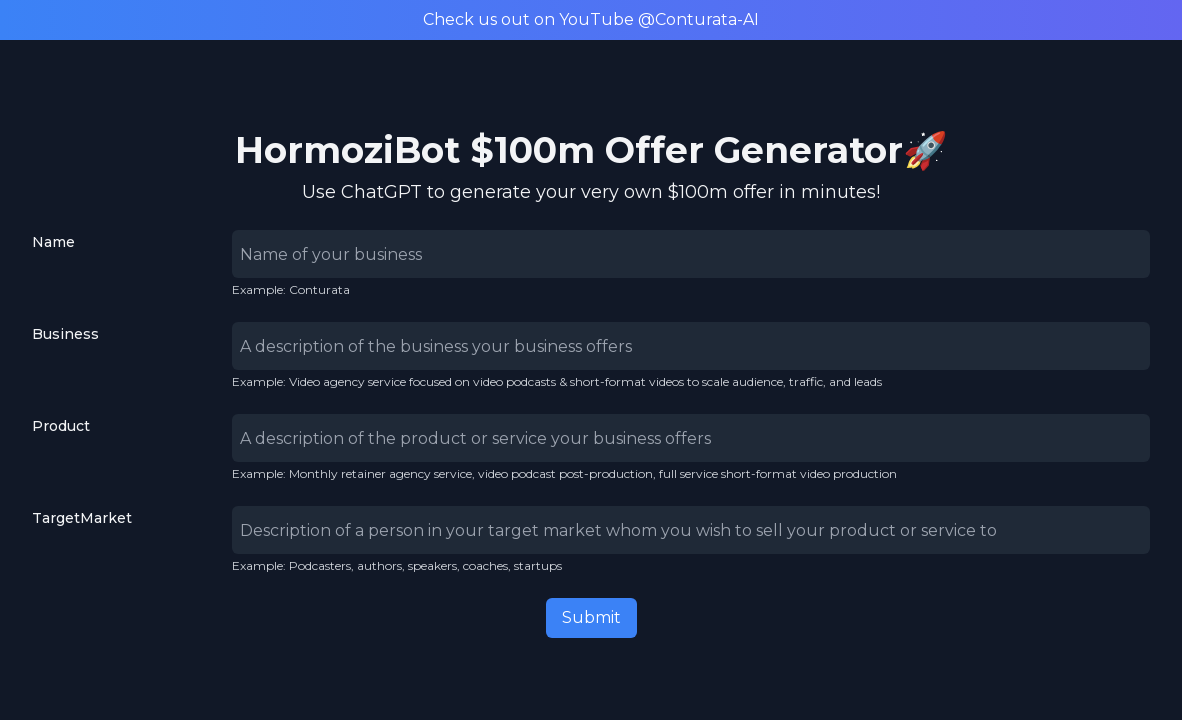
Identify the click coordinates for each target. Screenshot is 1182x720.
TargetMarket (82, 518)
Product (61, 426)
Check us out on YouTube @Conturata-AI (591, 19)
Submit (591, 617)
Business (65, 334)
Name (53, 242)
